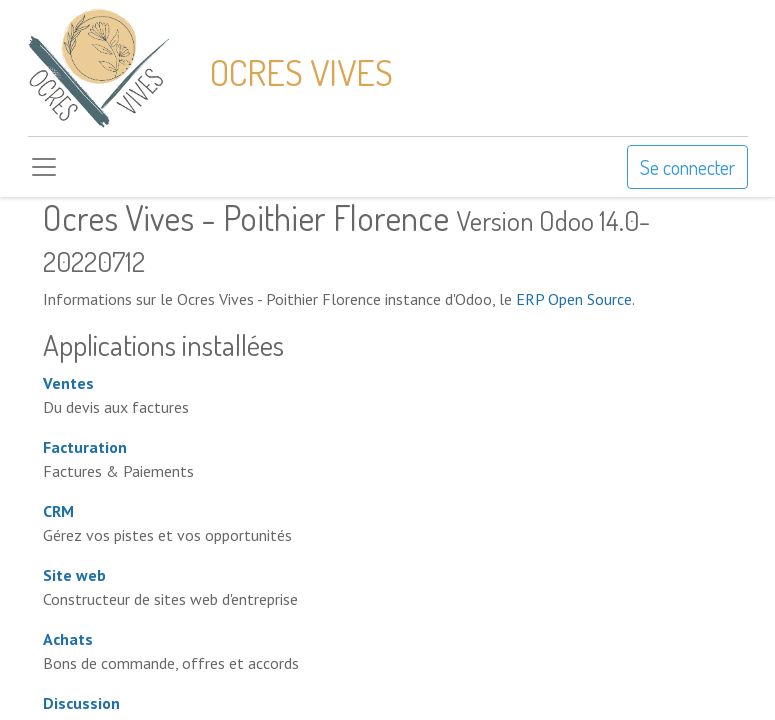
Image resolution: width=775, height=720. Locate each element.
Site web (74, 575)
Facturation (85, 447)
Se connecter (687, 167)
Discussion (81, 703)
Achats (68, 639)
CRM (58, 511)
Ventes (68, 383)
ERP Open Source (574, 299)
